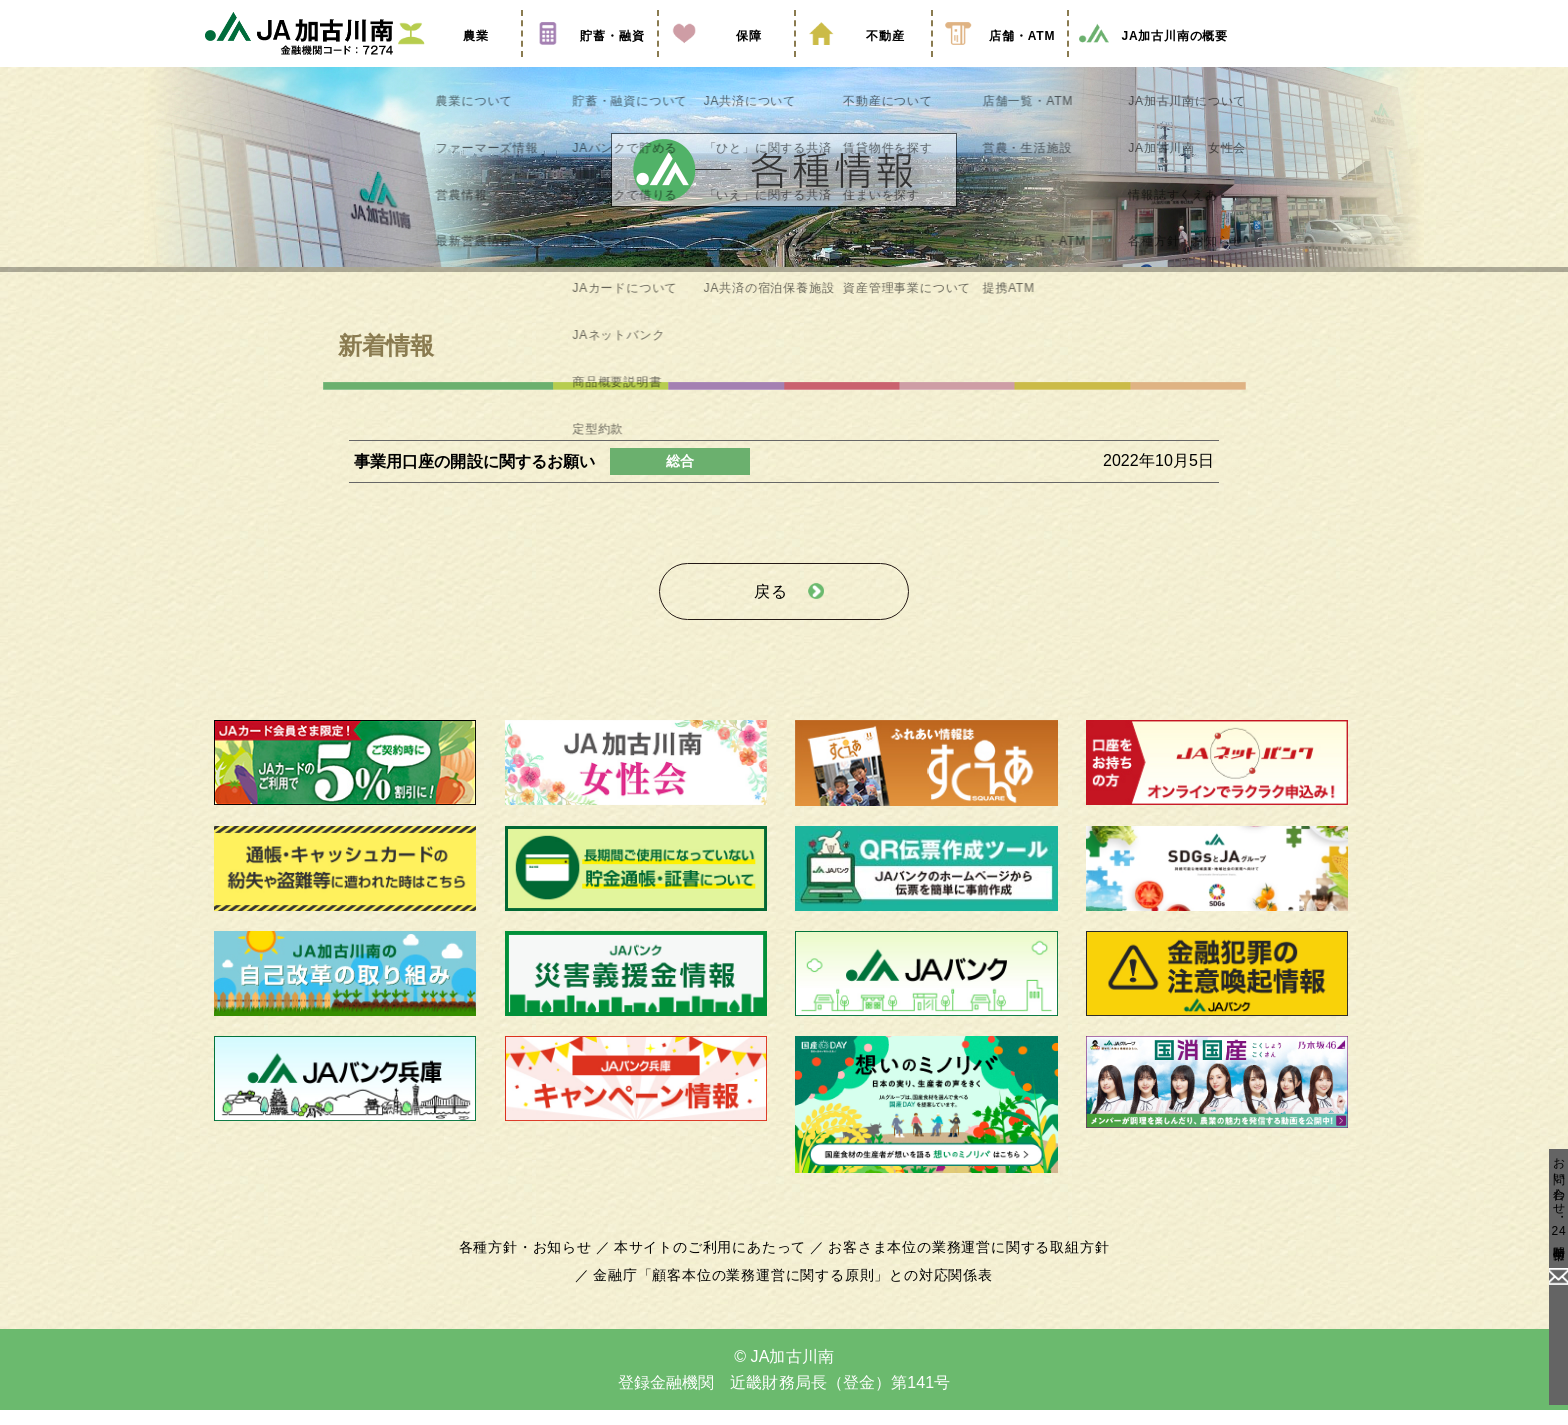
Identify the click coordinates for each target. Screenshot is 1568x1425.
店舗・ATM (1000, 63)
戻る (771, 611)
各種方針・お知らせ (536, 1262)
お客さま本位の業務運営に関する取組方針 (961, 1262)
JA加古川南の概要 (1152, 63)
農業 (453, 63)
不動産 (863, 63)
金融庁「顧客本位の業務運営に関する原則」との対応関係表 (793, 1290)
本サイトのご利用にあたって (713, 1262)
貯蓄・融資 (590, 63)
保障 (726, 63)
